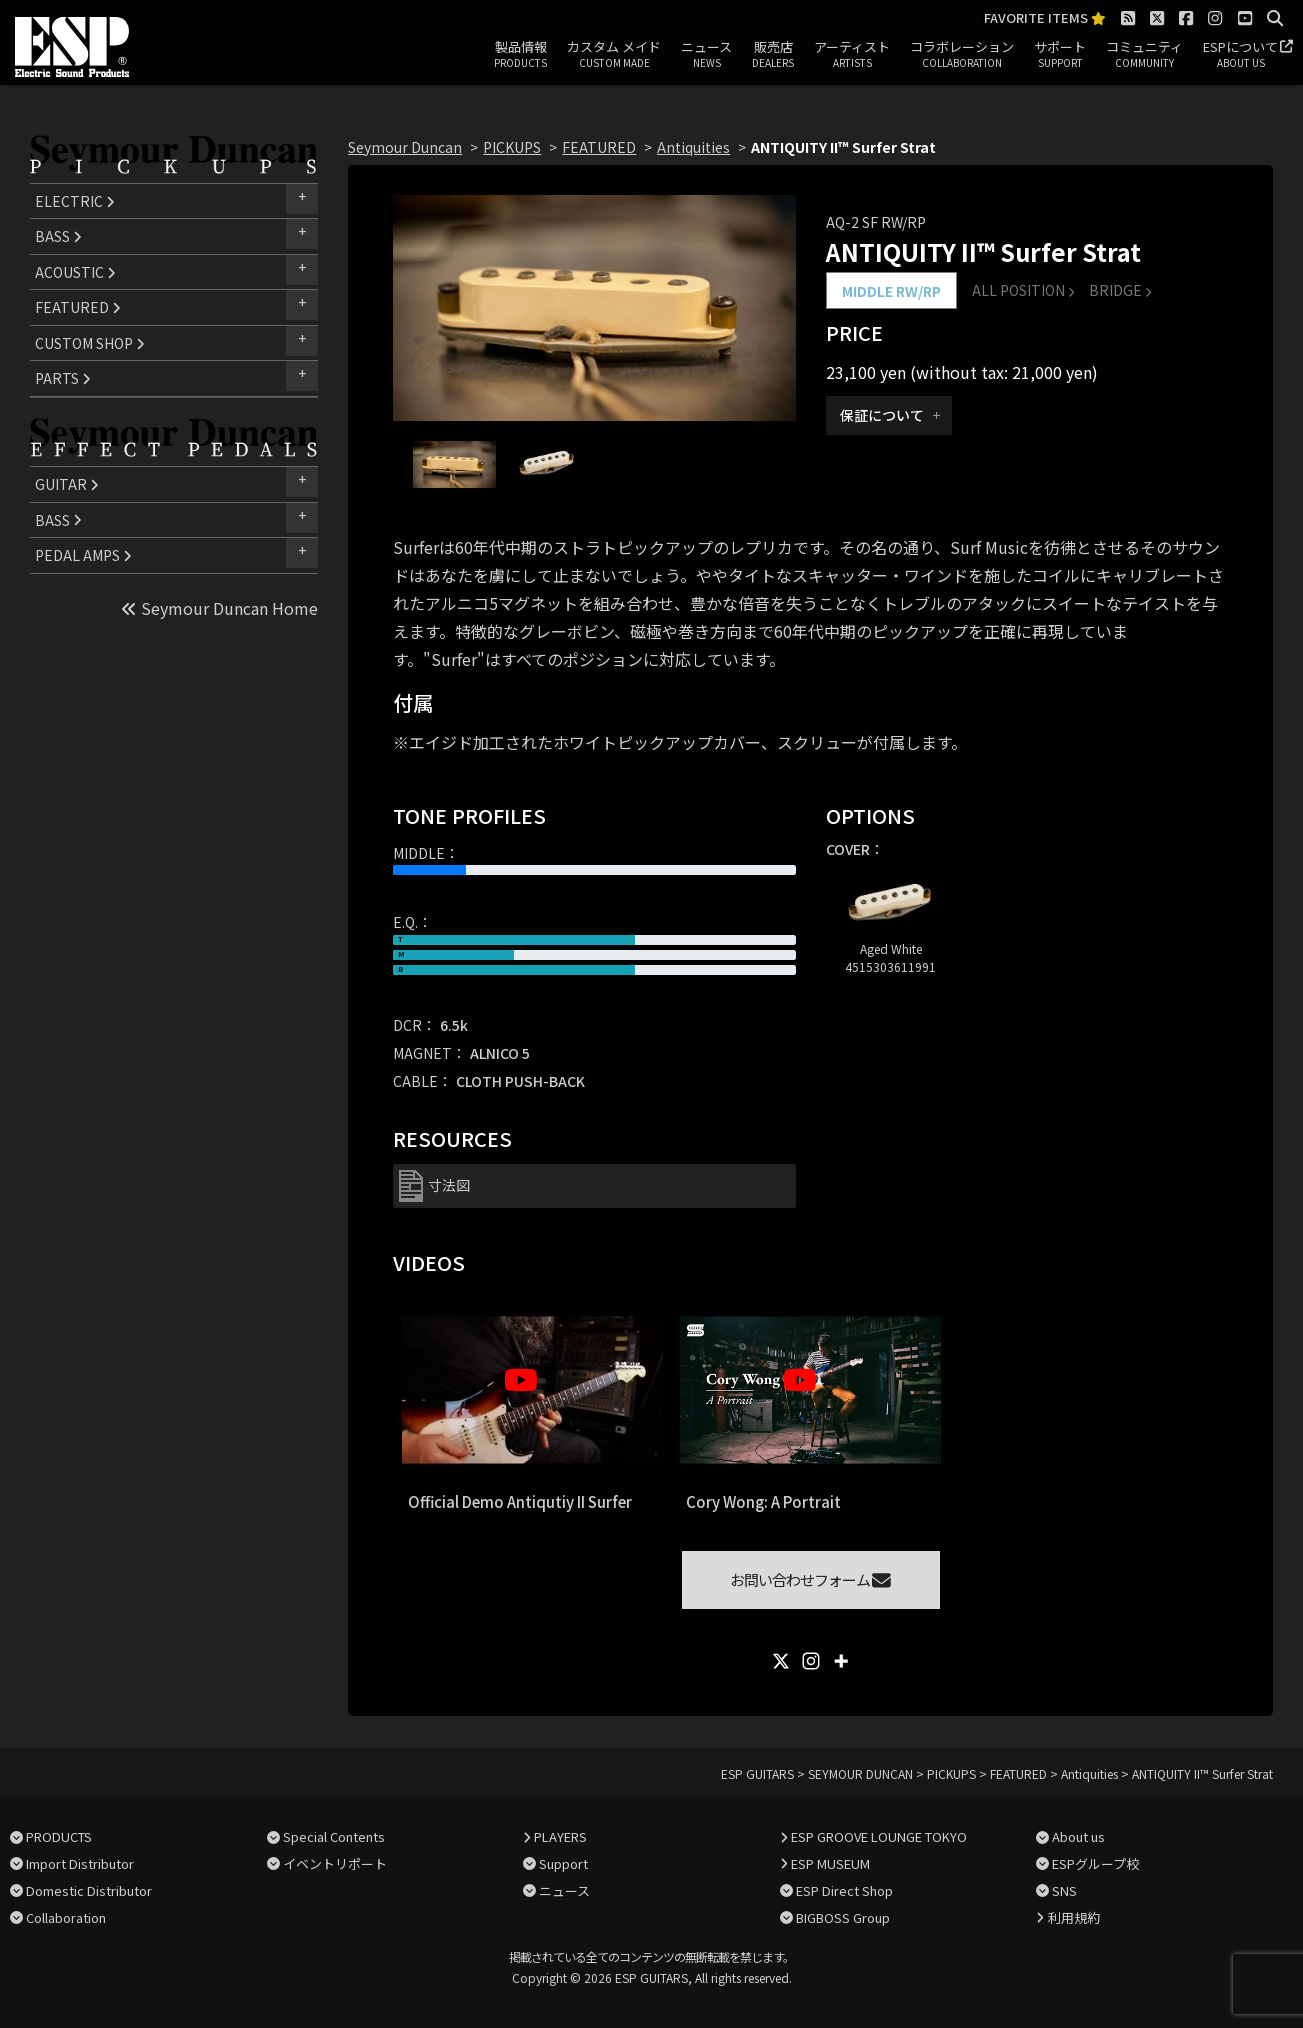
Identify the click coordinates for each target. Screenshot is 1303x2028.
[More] (841, 1661)
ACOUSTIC (75, 272)
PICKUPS (512, 147)
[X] (781, 1661)
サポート (1060, 55)
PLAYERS (560, 1836)
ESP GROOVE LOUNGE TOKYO (879, 1836)
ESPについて (1240, 55)
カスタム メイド (614, 55)
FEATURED (78, 307)
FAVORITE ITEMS (1045, 18)
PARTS (63, 378)
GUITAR (67, 484)
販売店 (773, 55)
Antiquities (693, 147)
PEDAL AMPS (83, 555)
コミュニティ (1144, 55)
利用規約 (1074, 1917)
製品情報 (520, 55)
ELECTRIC (75, 201)
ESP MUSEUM (830, 1863)
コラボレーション (962, 55)
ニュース (706, 55)
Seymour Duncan (405, 147)
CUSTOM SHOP (90, 343)
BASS (58, 236)
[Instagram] (811, 1661)
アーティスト (852, 55)
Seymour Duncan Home (219, 608)
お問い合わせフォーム (810, 1579)
